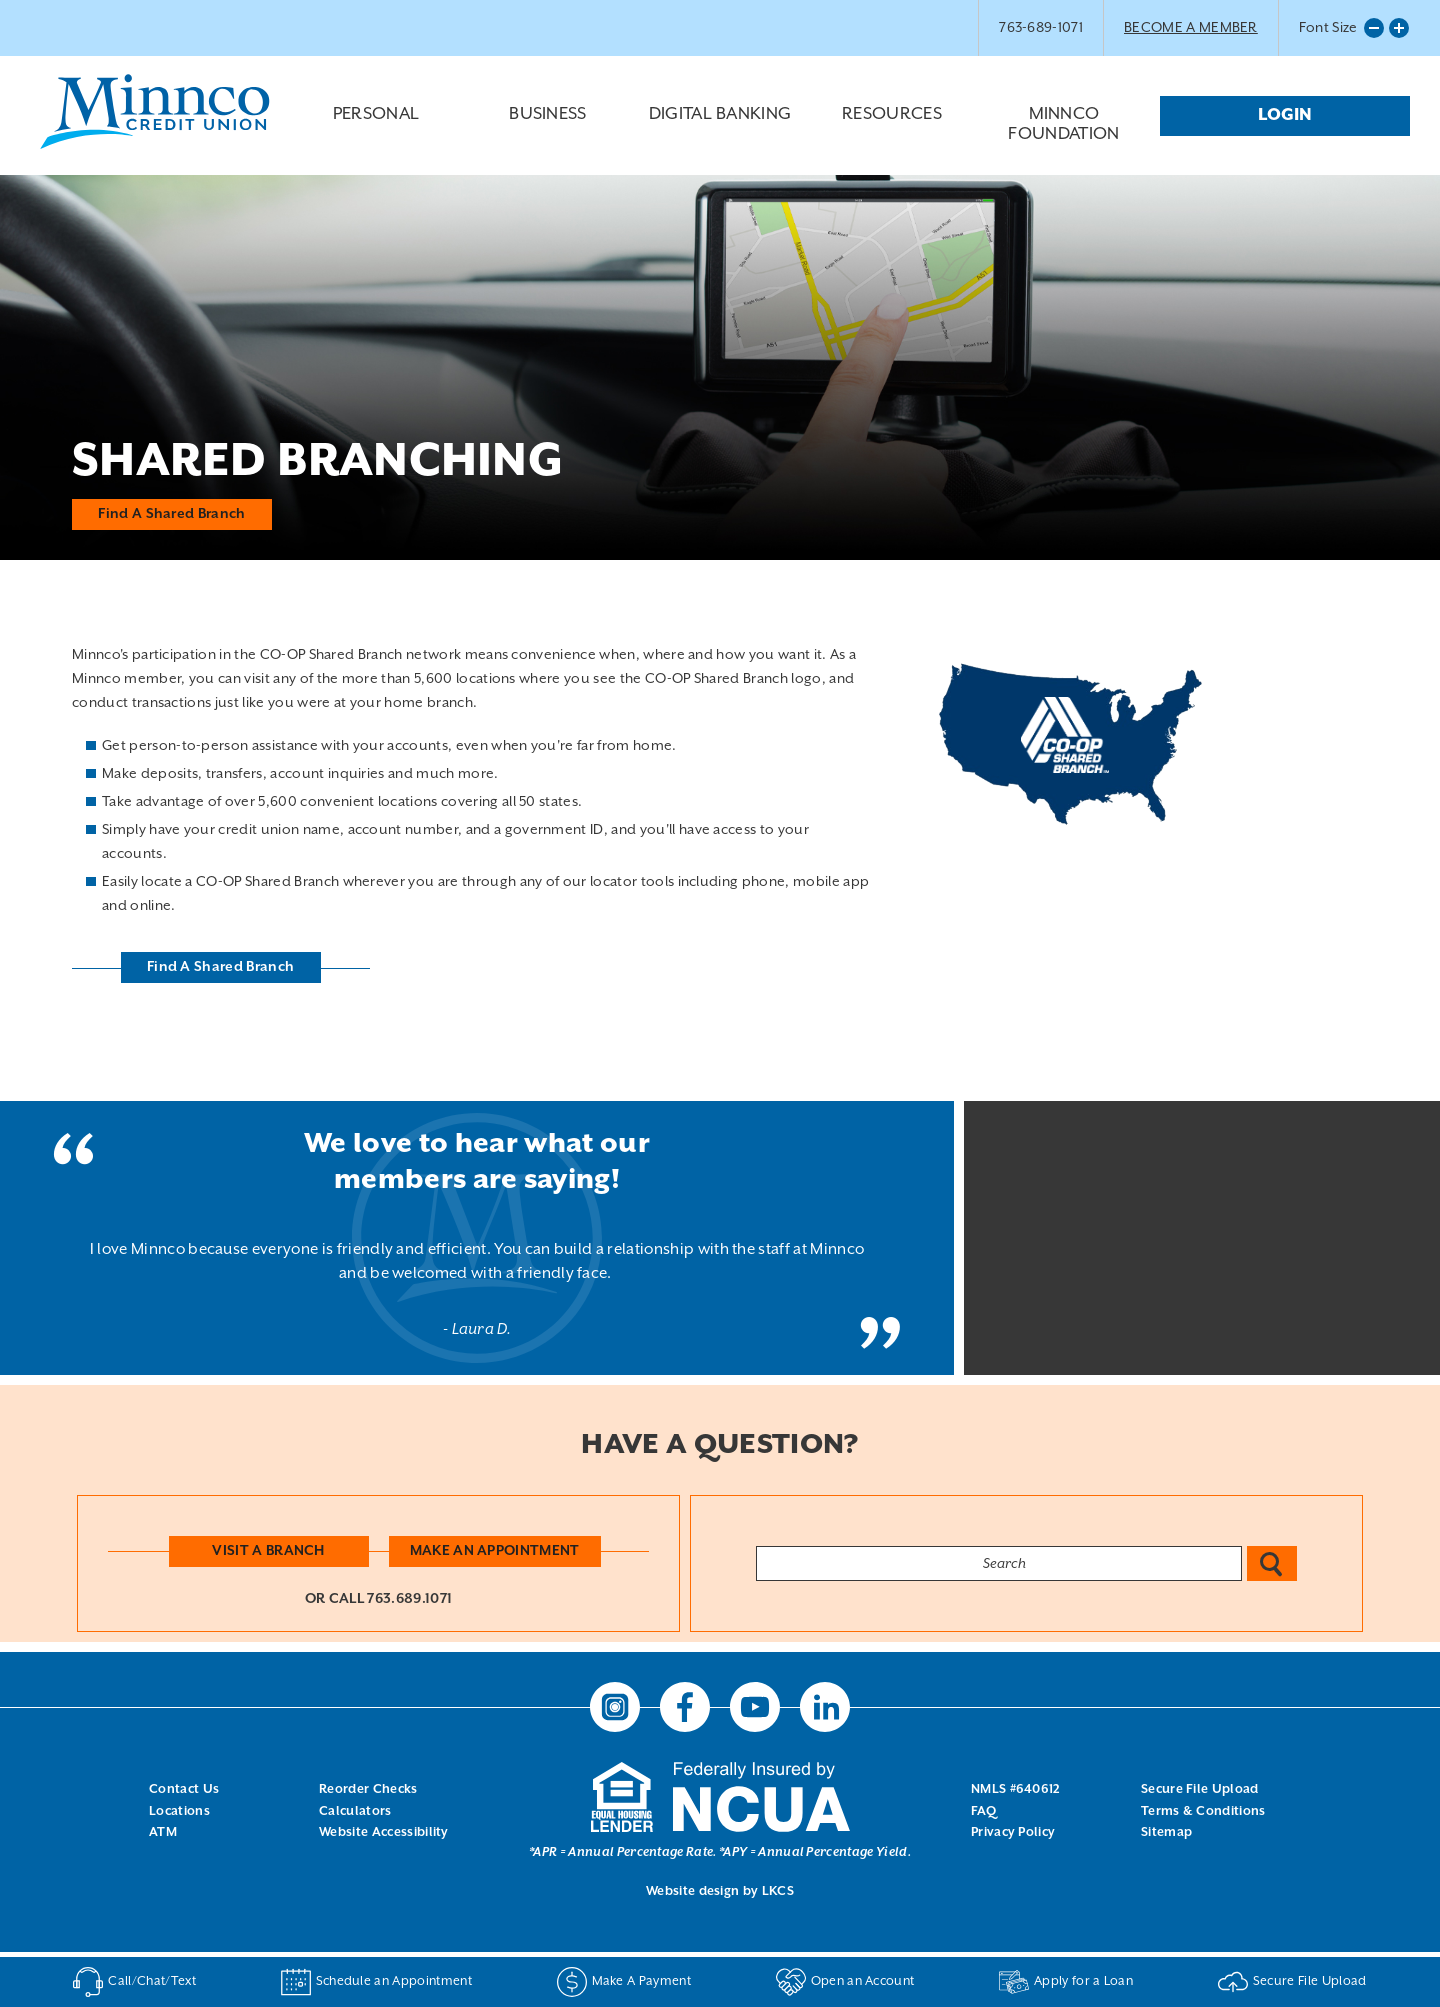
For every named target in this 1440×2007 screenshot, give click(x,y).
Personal (376, 130)
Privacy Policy (1013, 1832)
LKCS (778, 1891)
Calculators (355, 1811)
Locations (179, 1811)
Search (1272, 1563)
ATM (163, 1832)
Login (1285, 115)
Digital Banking (720, 130)
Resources (892, 130)
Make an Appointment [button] (495, 1551)
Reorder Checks (368, 1789)
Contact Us (184, 1789)
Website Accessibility (384, 1832)
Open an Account (845, 1982)
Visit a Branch (268, 1551)
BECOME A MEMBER (1191, 28)
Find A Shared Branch (172, 513)
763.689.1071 (409, 1599)
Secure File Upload (1200, 1789)
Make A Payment (624, 1982)
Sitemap (1166, 1832)
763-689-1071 (1041, 28)
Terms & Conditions (1203, 1811)
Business (548, 130)
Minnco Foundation (1064, 125)
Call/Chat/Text (134, 1982)
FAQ (983, 1811)
